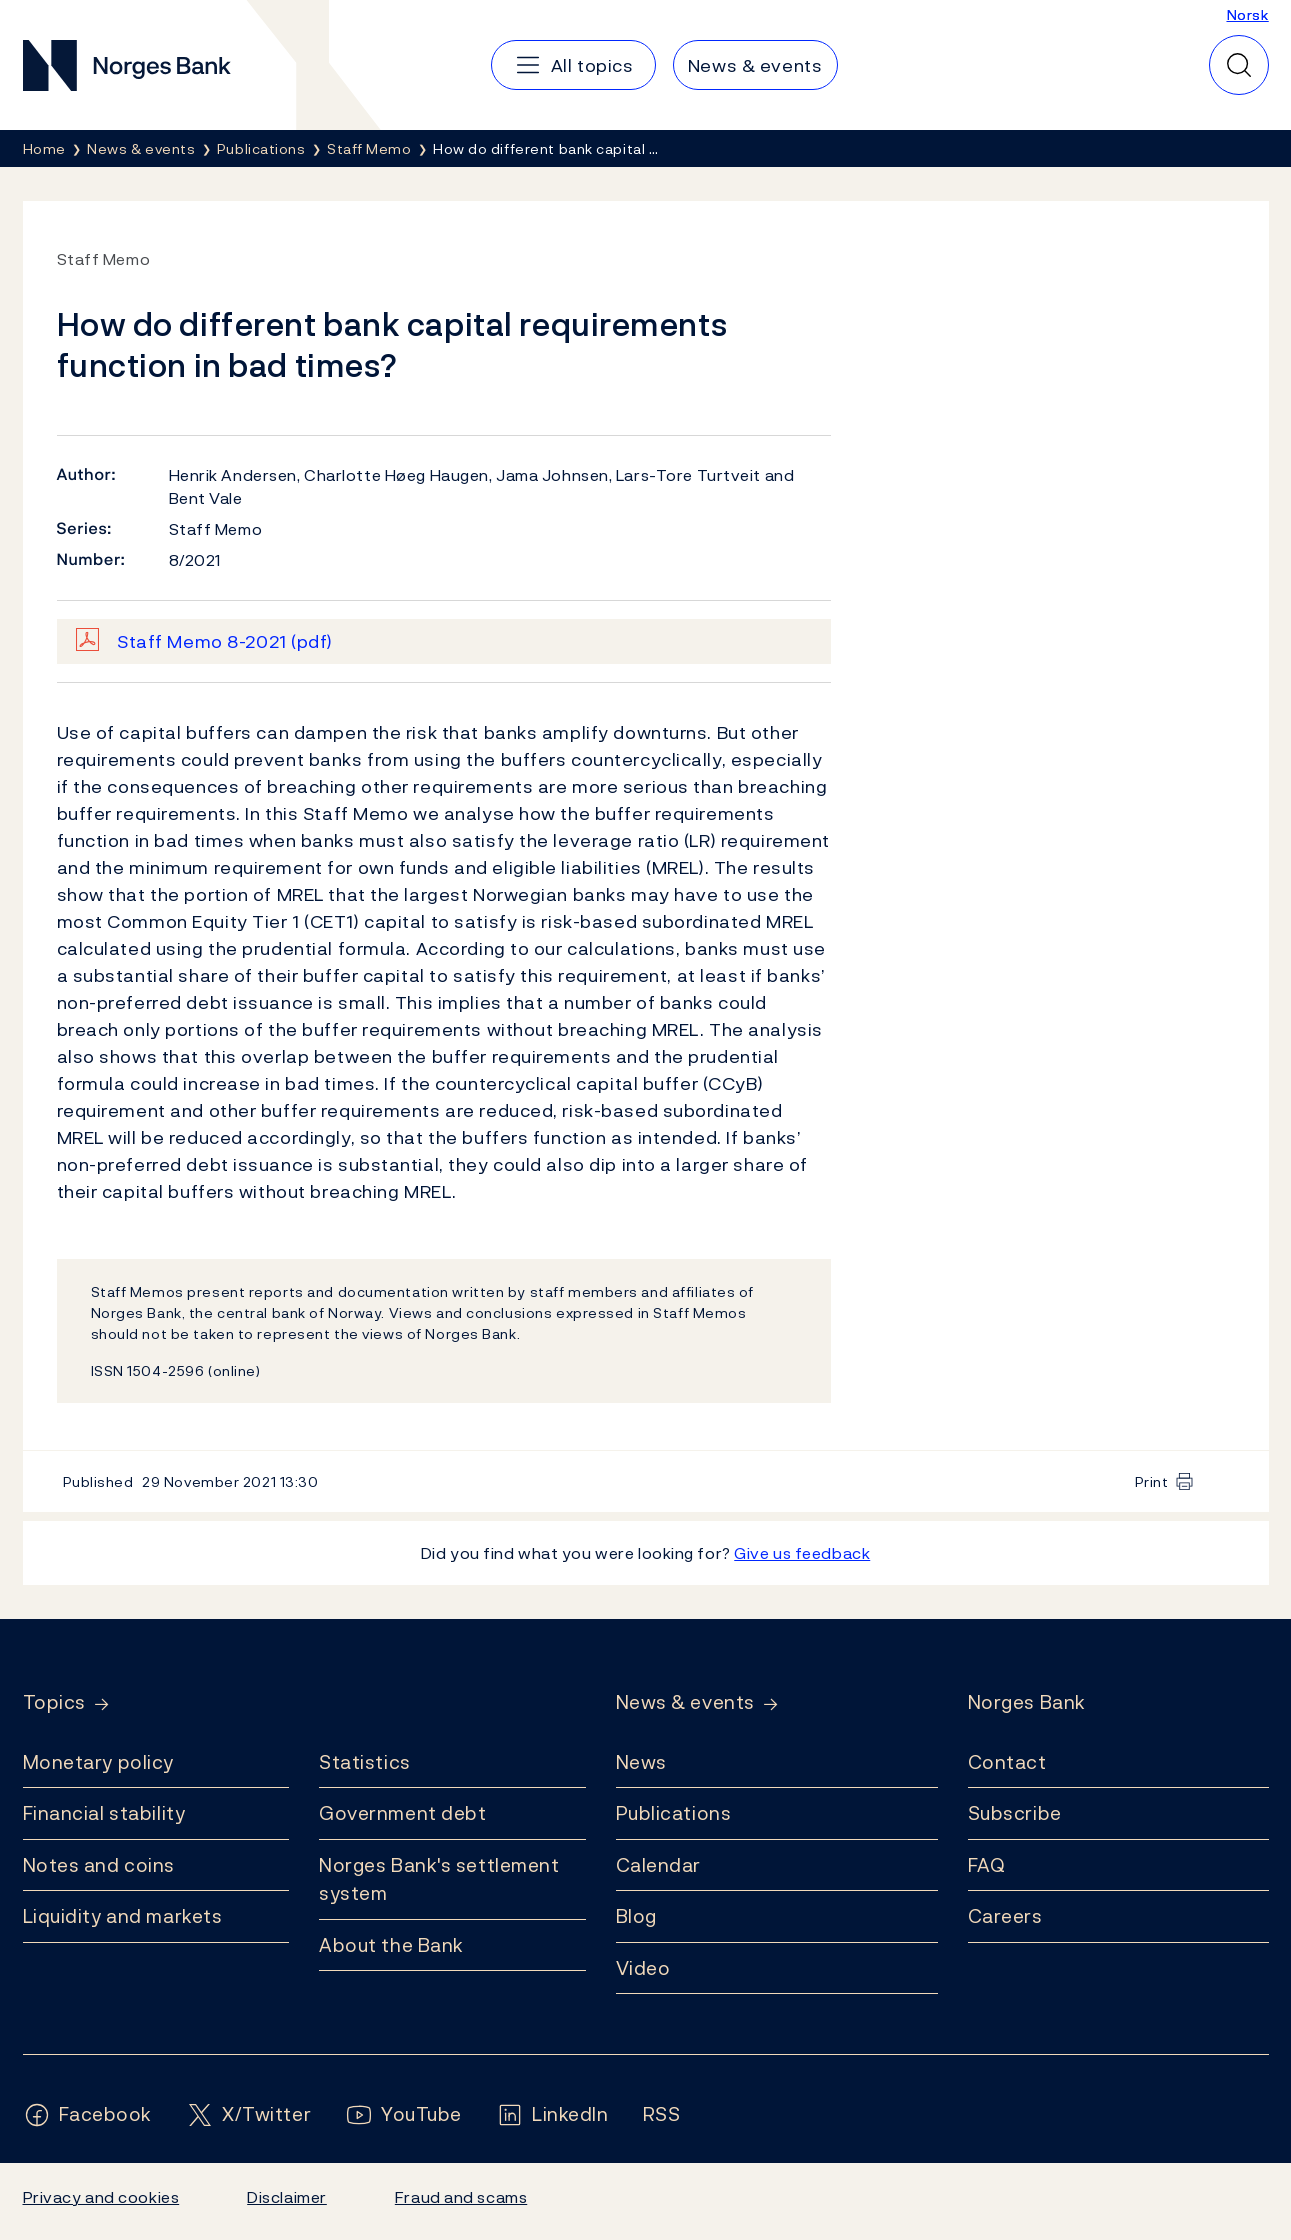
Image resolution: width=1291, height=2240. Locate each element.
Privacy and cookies (101, 2197)
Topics (54, 1702)
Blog (636, 1916)
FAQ (987, 1865)
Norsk (1248, 14)
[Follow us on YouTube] (403, 2114)
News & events (685, 1702)
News (641, 1762)
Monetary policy (98, 1762)
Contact (1007, 1762)
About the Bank (391, 1945)
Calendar (659, 1865)
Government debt (402, 1813)
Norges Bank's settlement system (439, 1879)
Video (643, 1968)
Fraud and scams (461, 2197)
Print (1152, 1481)
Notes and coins (99, 1865)
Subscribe (1015, 1813)
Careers (1005, 1916)
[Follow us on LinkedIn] (552, 2114)
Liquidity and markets (123, 1916)
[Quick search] (1239, 65)
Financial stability (104, 1813)
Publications (674, 1813)
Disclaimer (287, 2197)
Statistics (365, 1762)
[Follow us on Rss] (662, 2114)
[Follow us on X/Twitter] (248, 2114)
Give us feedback (802, 1553)
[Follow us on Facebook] (88, 2114)
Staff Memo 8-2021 (225, 641)
